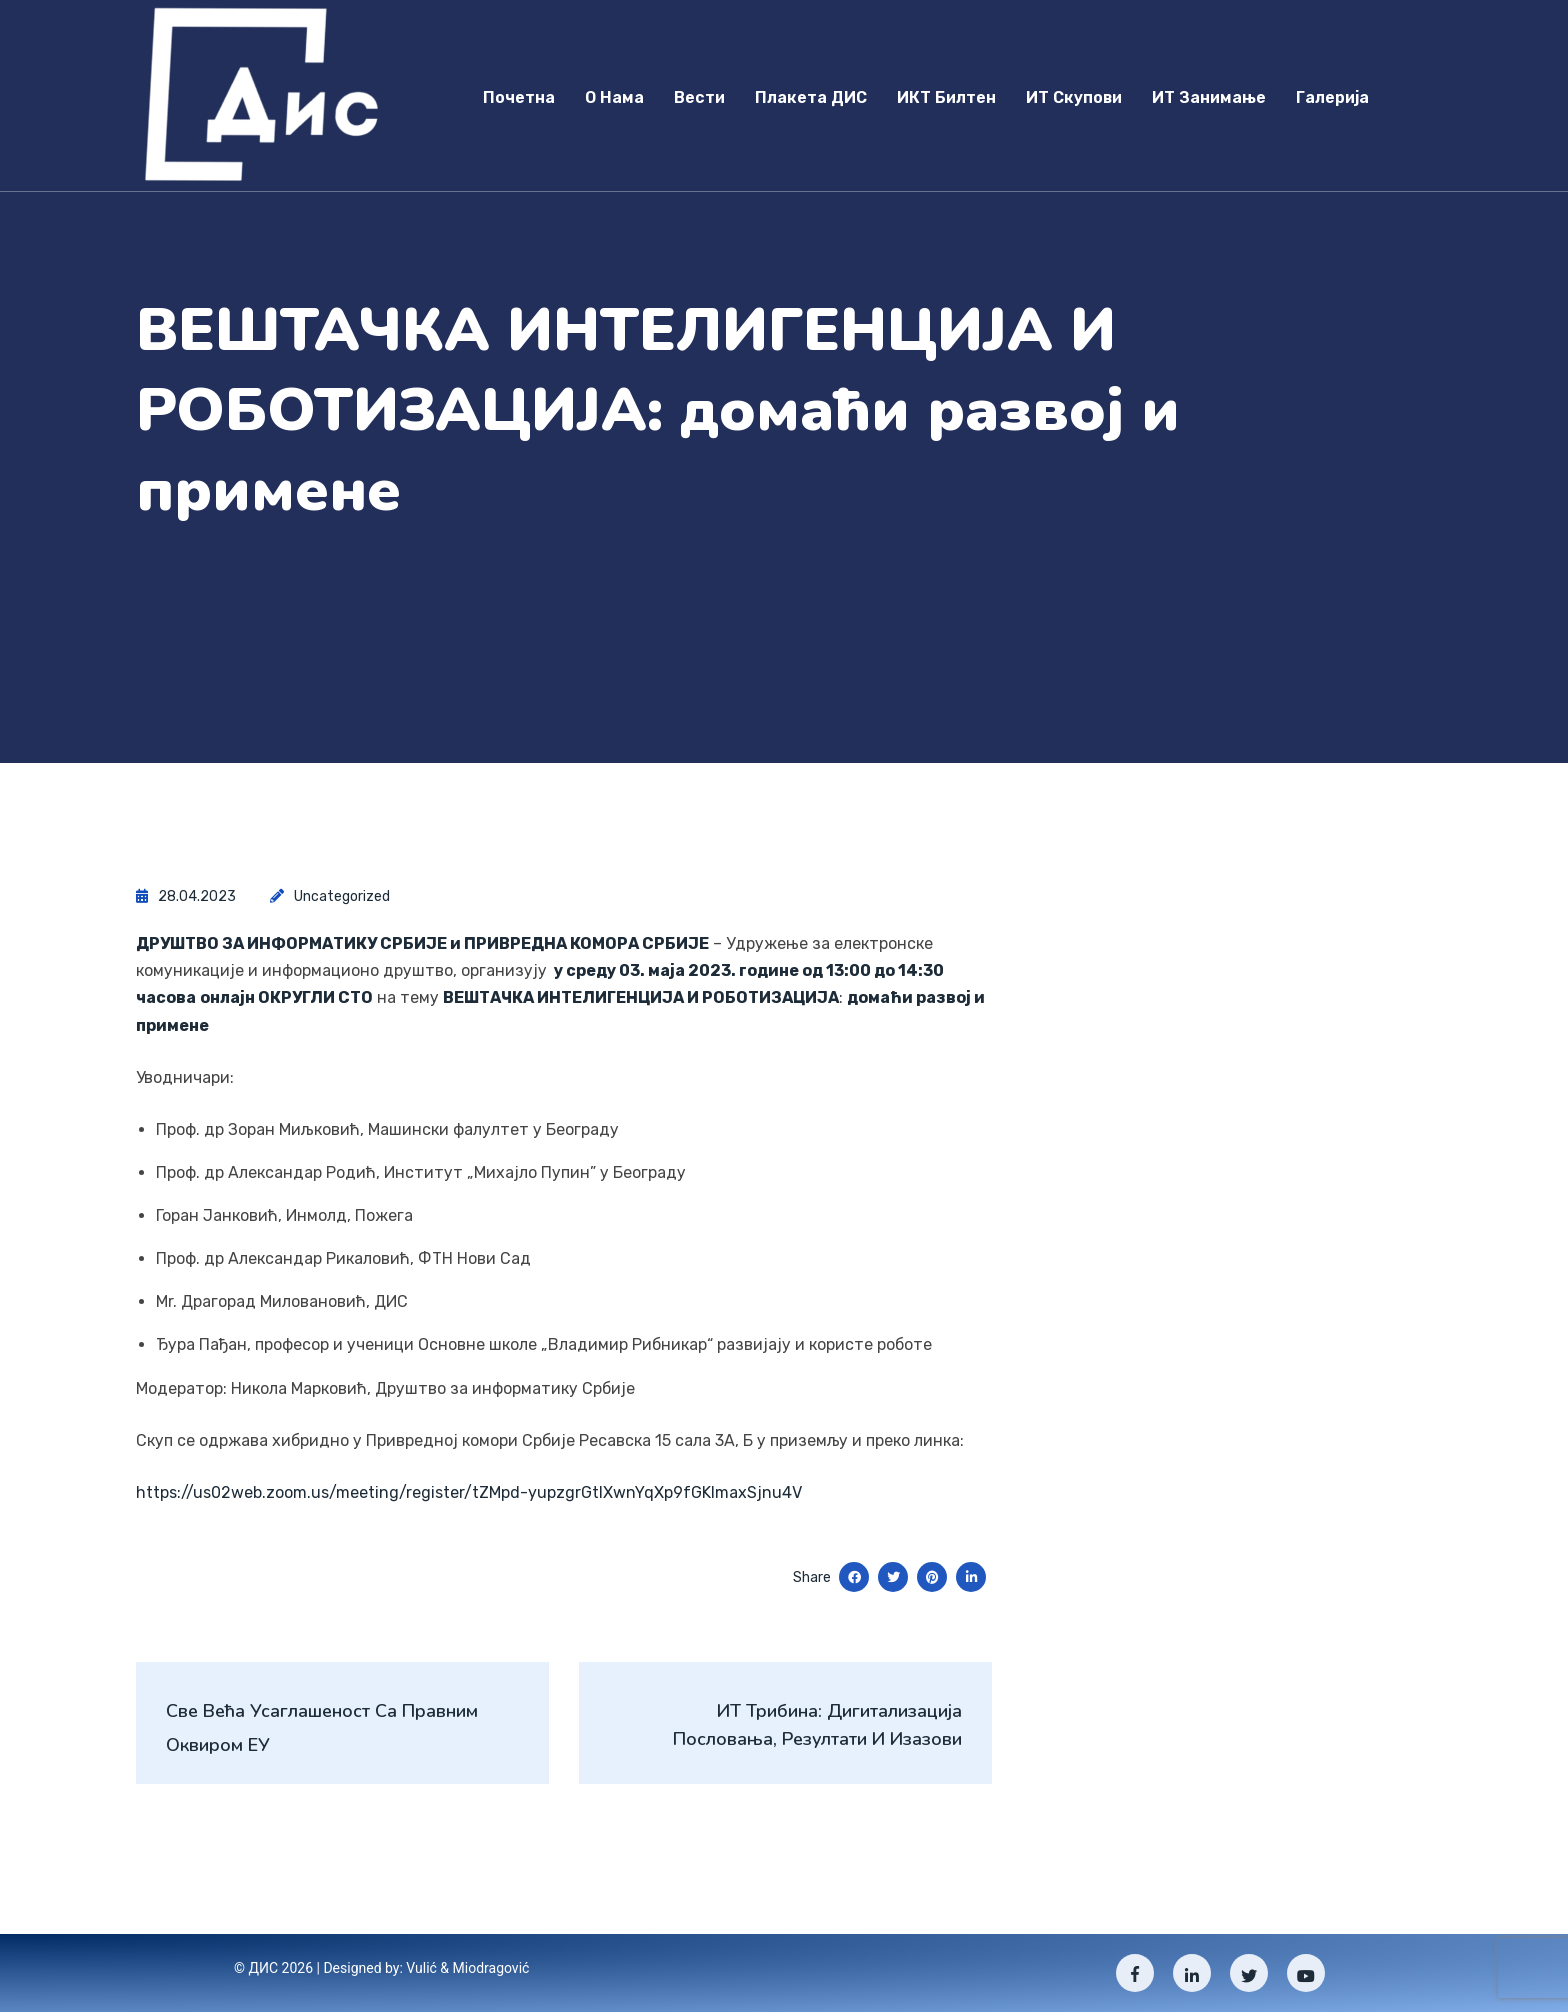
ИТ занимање (1209, 97)
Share (812, 1577)
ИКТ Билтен (946, 97)
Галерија (1332, 97)
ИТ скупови (1074, 97)
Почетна (519, 97)
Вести (699, 97)
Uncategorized (342, 896)
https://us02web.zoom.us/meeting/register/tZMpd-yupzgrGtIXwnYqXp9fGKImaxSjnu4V (469, 1492)
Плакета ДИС (811, 97)
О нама (614, 97)
